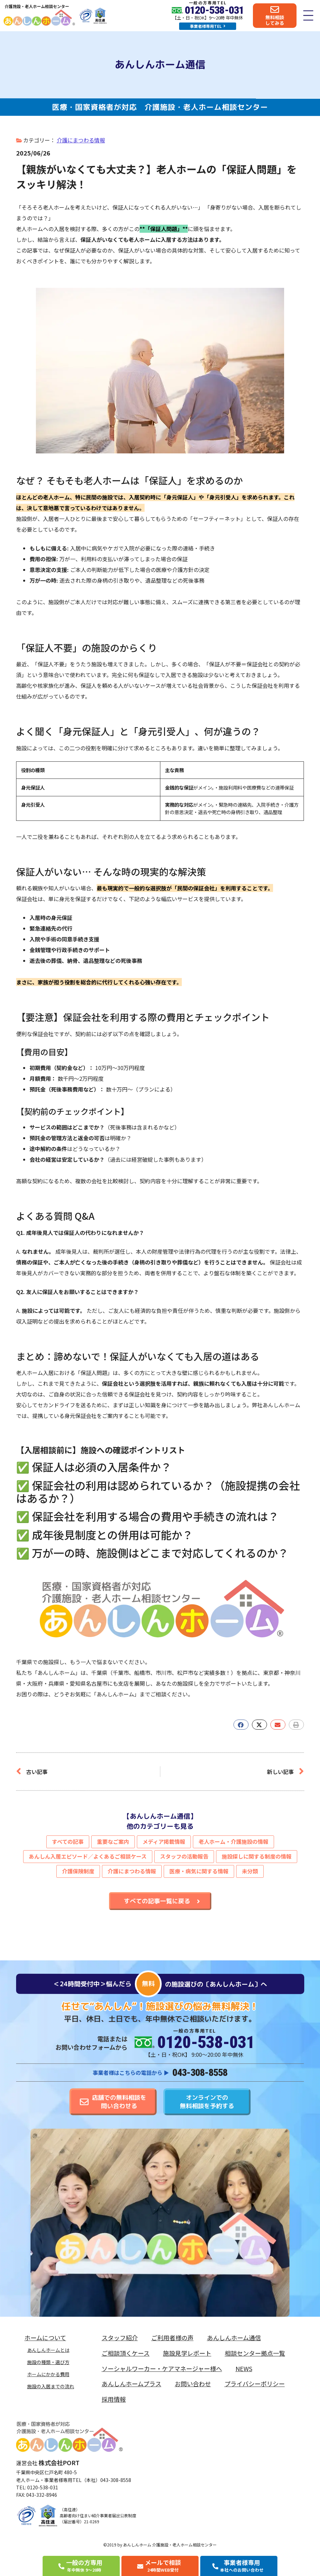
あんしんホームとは (48, 2350)
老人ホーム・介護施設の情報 (233, 1841)
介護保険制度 (78, 1871)
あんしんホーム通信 (234, 2337)
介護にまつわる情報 (81, 140)
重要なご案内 (113, 1841)
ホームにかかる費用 (48, 2374)
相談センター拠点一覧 (255, 2353)
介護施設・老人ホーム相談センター (37, 6)
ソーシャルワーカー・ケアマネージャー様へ (162, 2368)
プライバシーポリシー (254, 2383)
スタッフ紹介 (120, 2337)
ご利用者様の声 (172, 2337)
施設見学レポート (187, 2353)
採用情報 (114, 2399)
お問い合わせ (193, 2383)
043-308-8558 (199, 2072)
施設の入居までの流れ (50, 2386)
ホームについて (46, 2337)
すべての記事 (68, 1841)
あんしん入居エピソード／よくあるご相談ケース (88, 1856)
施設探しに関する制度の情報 (256, 1856)
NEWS (243, 2368)
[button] (241, 1725)
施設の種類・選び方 (48, 2362)
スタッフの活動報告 (184, 1856)
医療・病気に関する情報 (198, 1871)
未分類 (250, 1871)
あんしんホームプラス (131, 2383)
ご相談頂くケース (126, 2353)
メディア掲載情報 (164, 1841)
